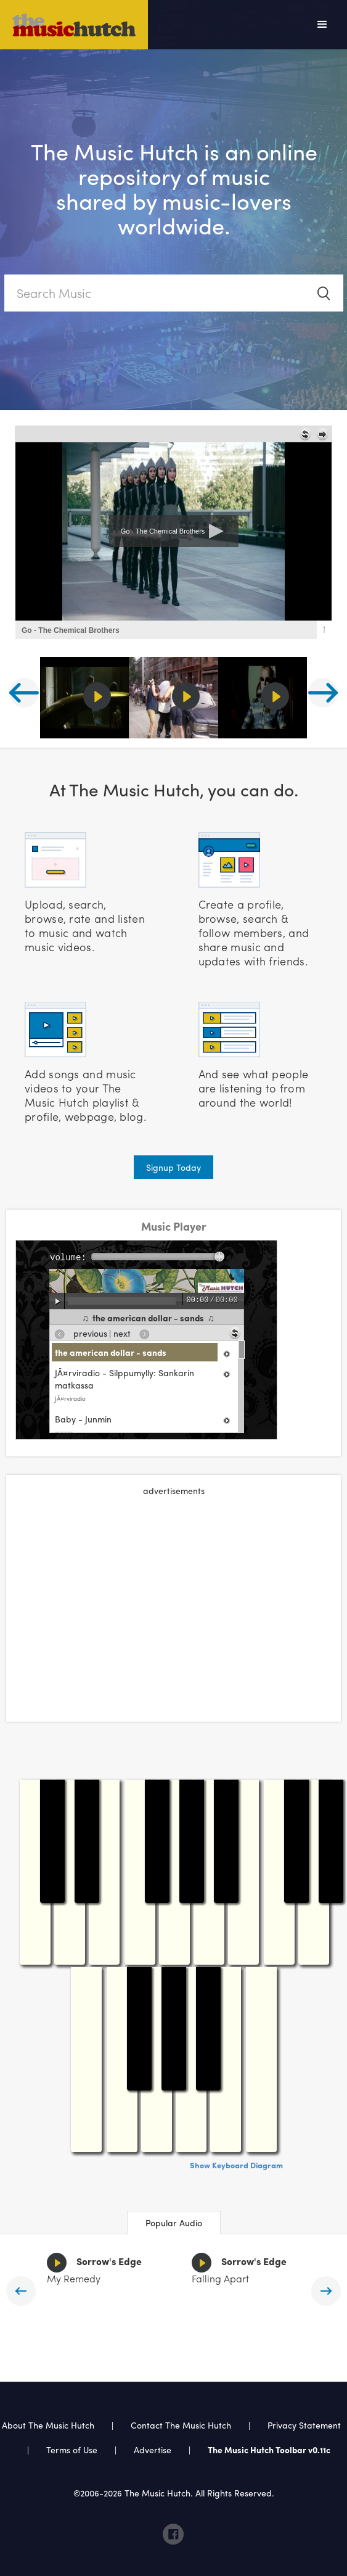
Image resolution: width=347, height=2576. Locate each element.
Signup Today (173, 1167)
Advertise (152, 2449)
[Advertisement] (173, 1595)
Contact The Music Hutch (182, 2425)
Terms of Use (71, 2449)
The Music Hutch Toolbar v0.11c (269, 2449)
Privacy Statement (304, 2425)
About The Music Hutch (48, 2425)
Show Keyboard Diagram (236, 2165)
